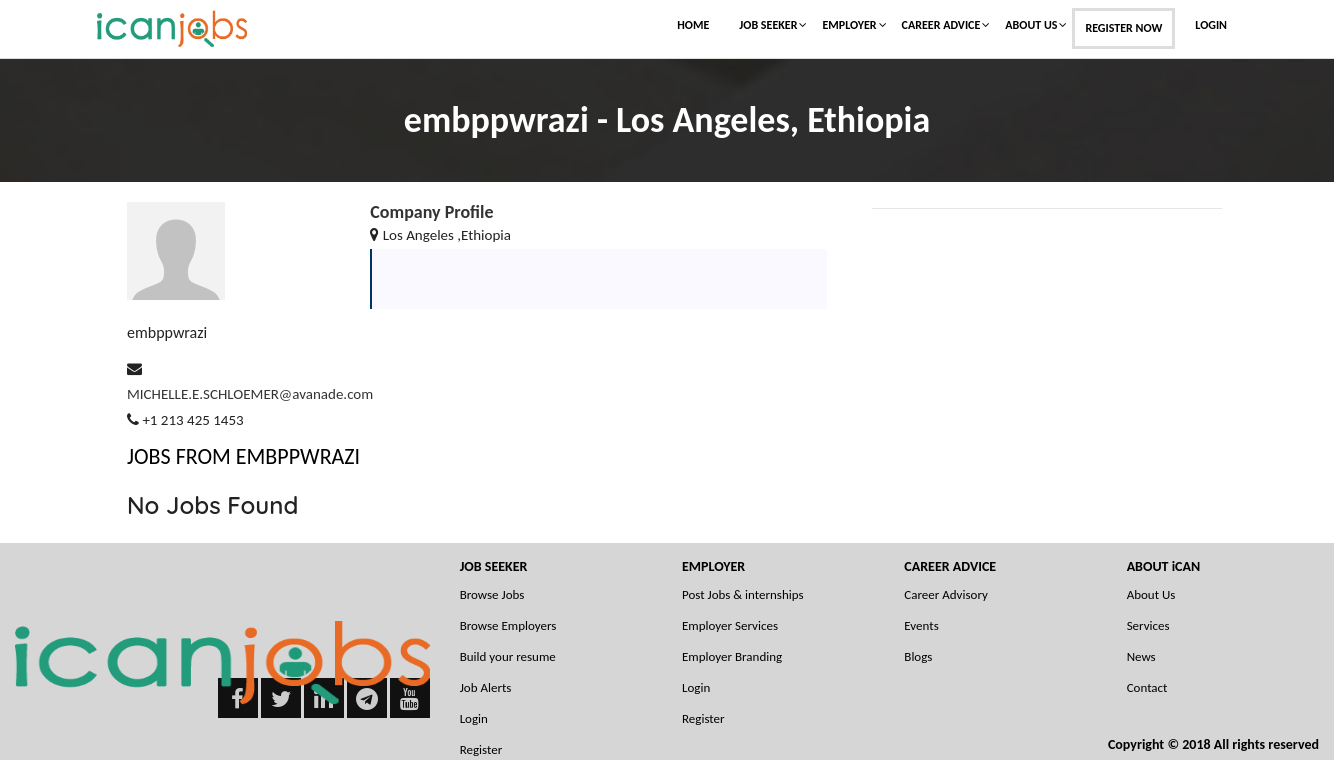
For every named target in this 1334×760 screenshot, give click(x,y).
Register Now (1123, 28)
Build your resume (508, 656)
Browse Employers (508, 625)
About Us (1031, 25)
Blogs (918, 656)
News (1141, 656)
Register (703, 718)
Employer (849, 25)
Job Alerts (486, 687)
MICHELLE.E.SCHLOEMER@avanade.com (250, 394)
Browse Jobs (492, 594)
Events (921, 625)
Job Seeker (768, 25)
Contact (1147, 687)
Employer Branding (732, 656)
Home (693, 25)
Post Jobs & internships (743, 594)
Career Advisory (946, 594)
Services (1148, 625)
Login (1211, 25)
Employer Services (730, 625)
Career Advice (941, 25)
